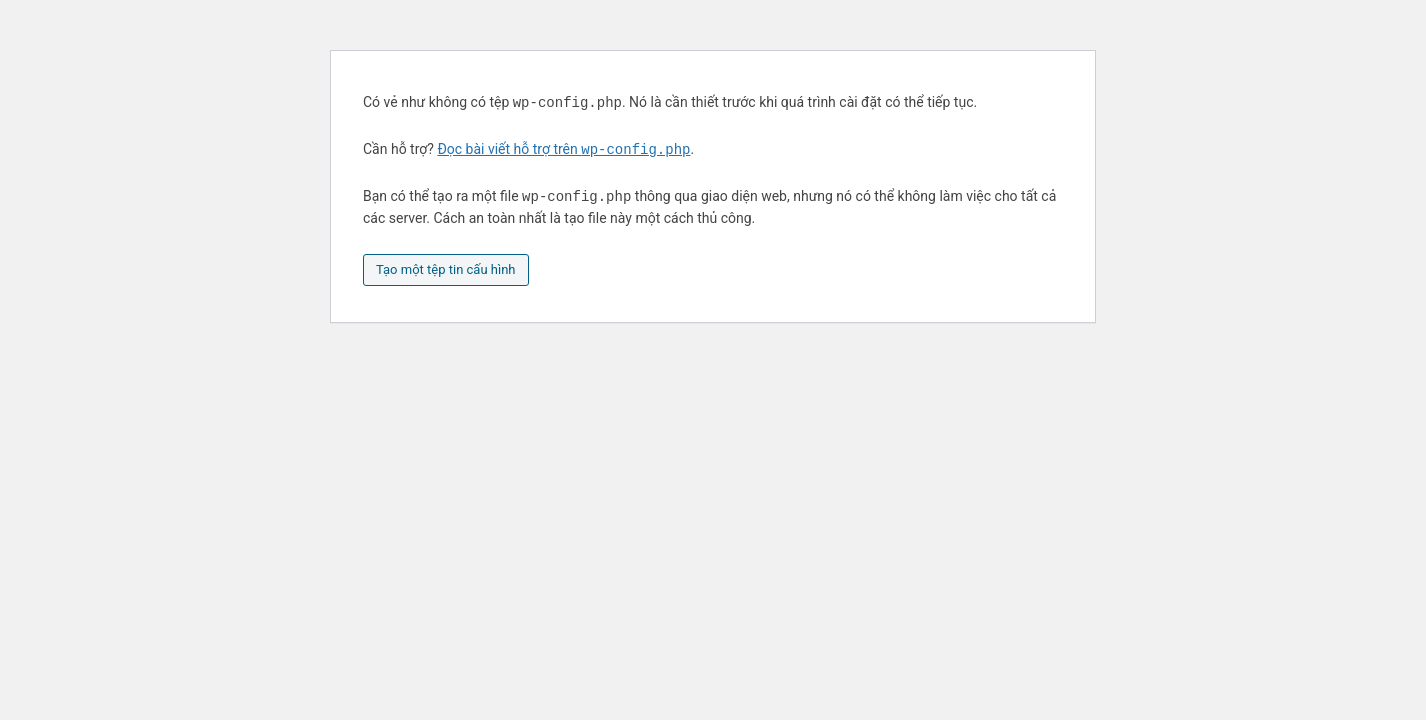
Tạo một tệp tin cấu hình (446, 269)
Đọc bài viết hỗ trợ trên (563, 150)
